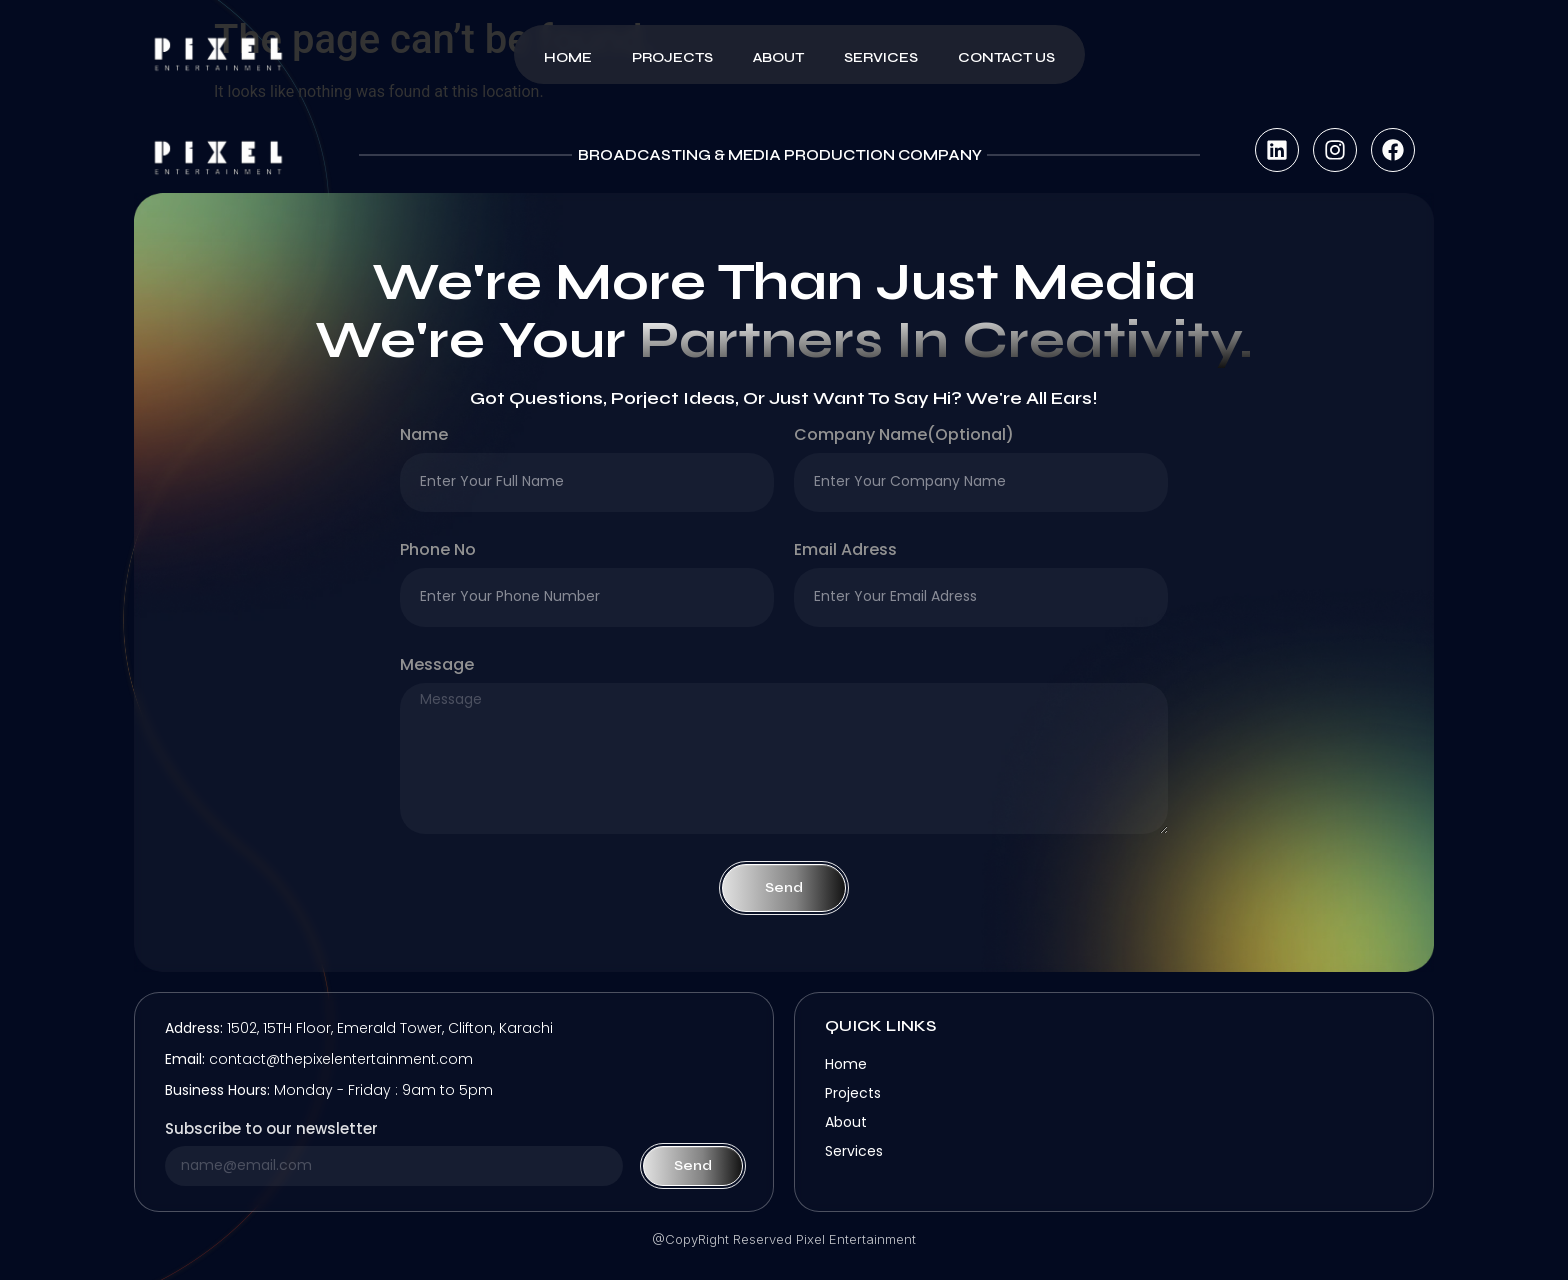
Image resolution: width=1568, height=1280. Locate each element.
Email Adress (845, 551)
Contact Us (1006, 57)
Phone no (438, 551)
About (778, 57)
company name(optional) (904, 436)
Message (437, 666)
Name (424, 436)
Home (568, 57)
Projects (672, 57)
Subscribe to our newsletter (271, 1130)
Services (881, 57)
